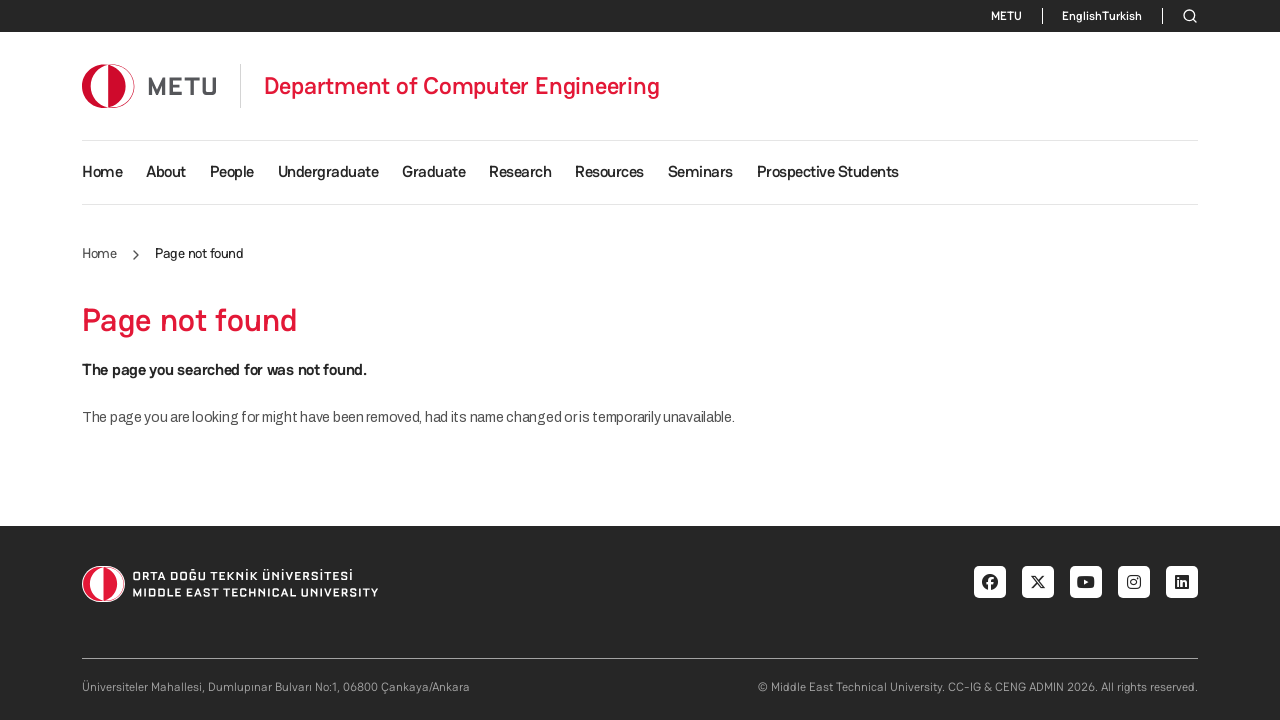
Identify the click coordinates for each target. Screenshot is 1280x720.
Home (102, 171)
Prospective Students (828, 171)
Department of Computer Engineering (462, 86)
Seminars (700, 171)
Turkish (1122, 16)
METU (1006, 16)
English (1082, 16)
